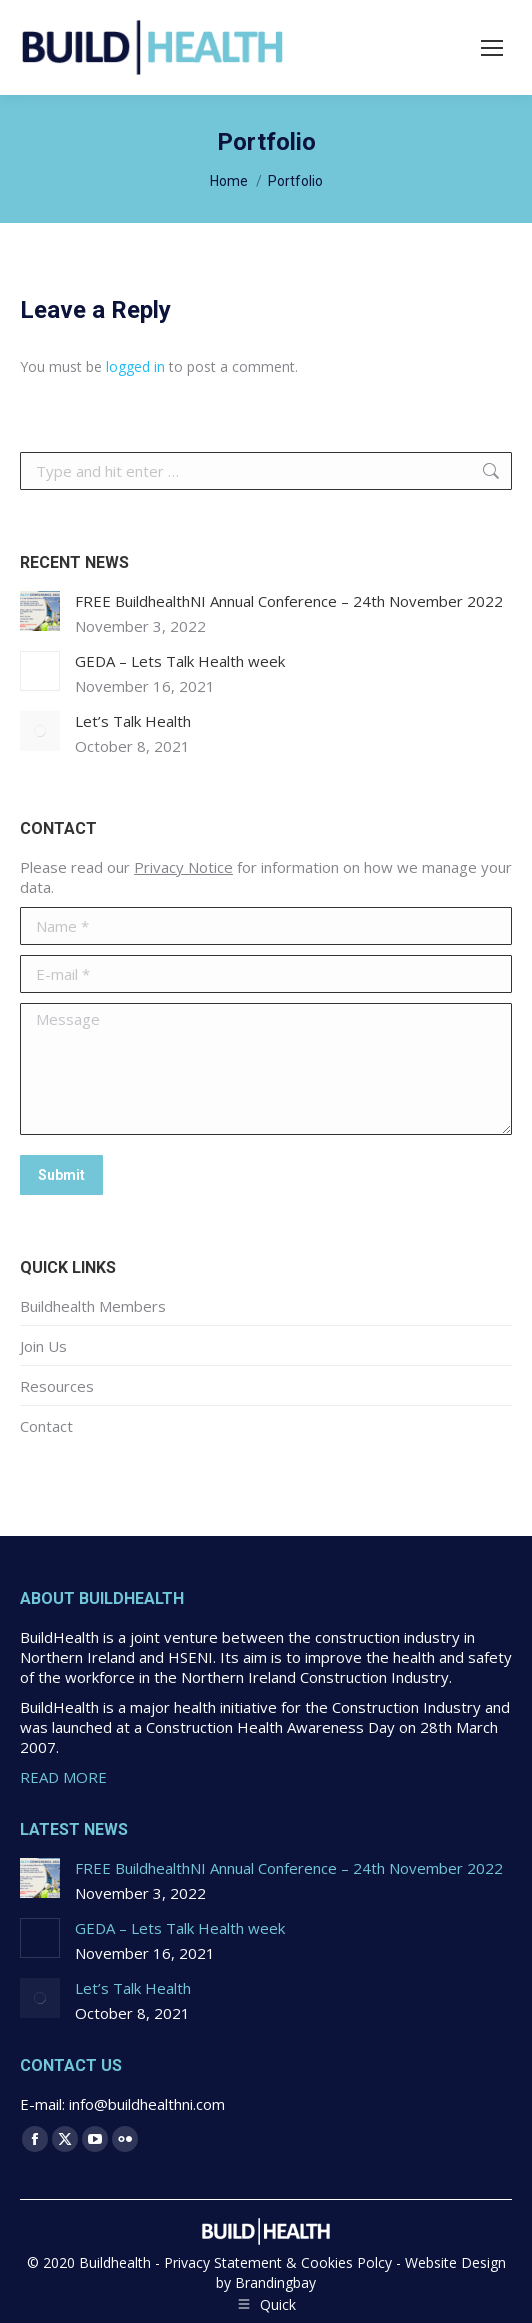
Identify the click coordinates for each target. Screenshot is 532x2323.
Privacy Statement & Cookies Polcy (278, 2262)
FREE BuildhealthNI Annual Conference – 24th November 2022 (289, 601)
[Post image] (40, 611)
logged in (135, 366)
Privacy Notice (183, 867)
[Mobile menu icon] (492, 48)
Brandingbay (275, 2282)
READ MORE (63, 1777)
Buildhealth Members (93, 1306)
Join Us (43, 1346)
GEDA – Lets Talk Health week (180, 661)
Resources (57, 1386)
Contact (46, 1426)
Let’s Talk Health (133, 721)
